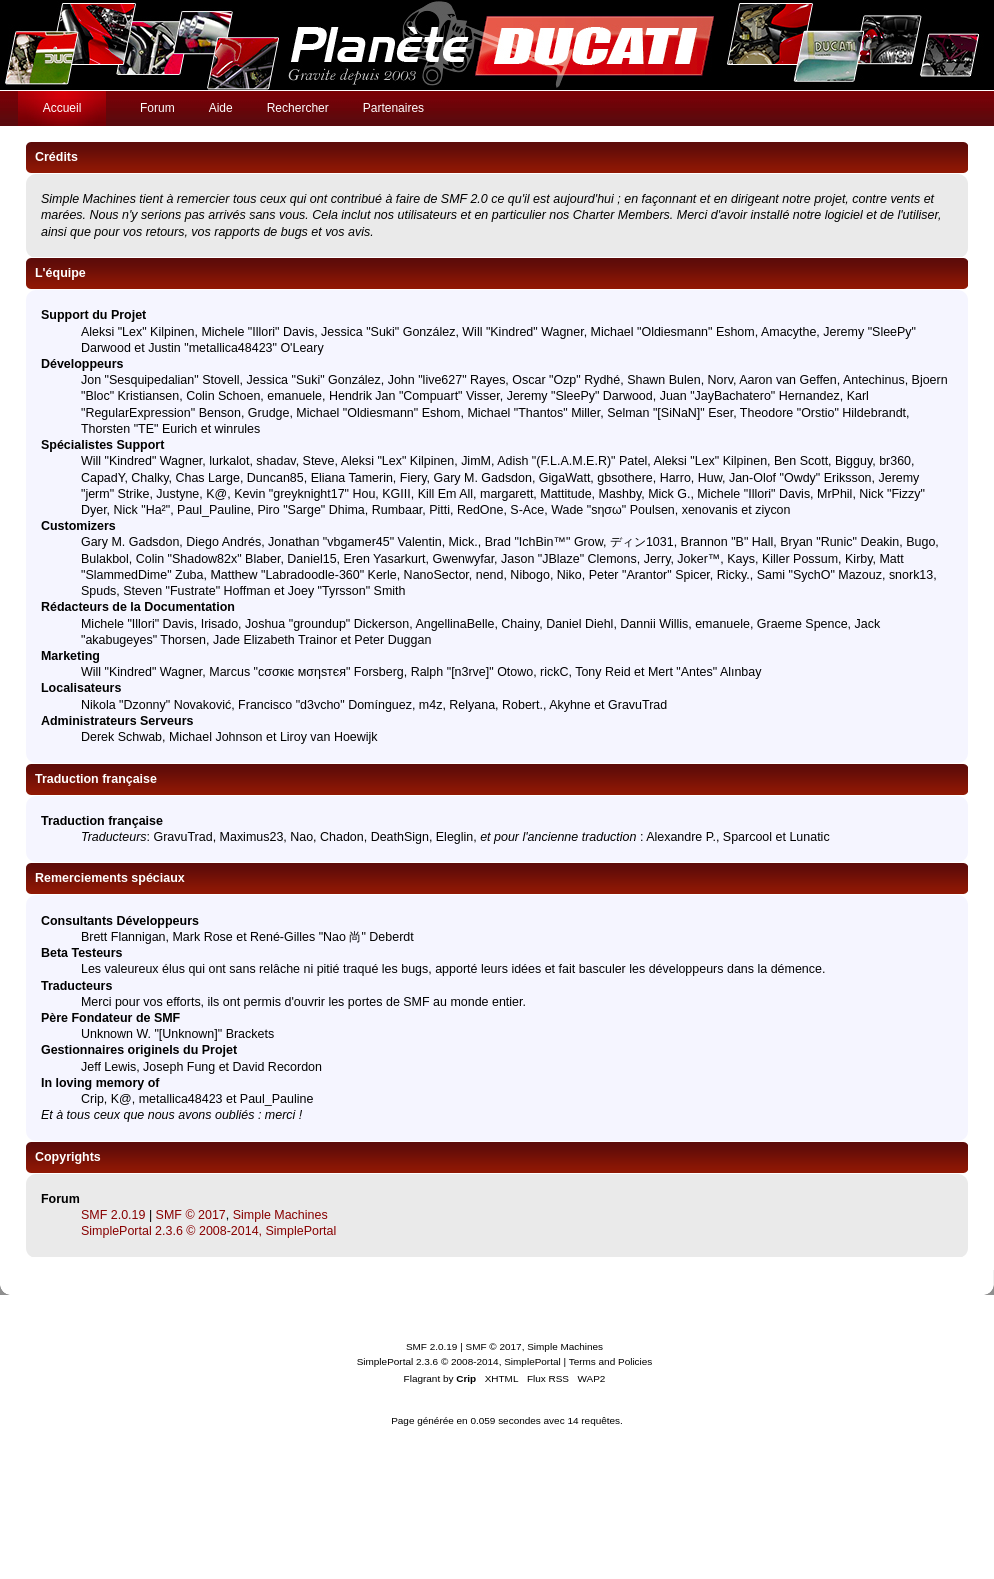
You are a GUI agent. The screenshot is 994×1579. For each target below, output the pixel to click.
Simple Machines (280, 1215)
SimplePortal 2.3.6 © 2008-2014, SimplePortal (208, 1231)
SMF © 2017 (191, 1215)
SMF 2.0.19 (113, 1215)
